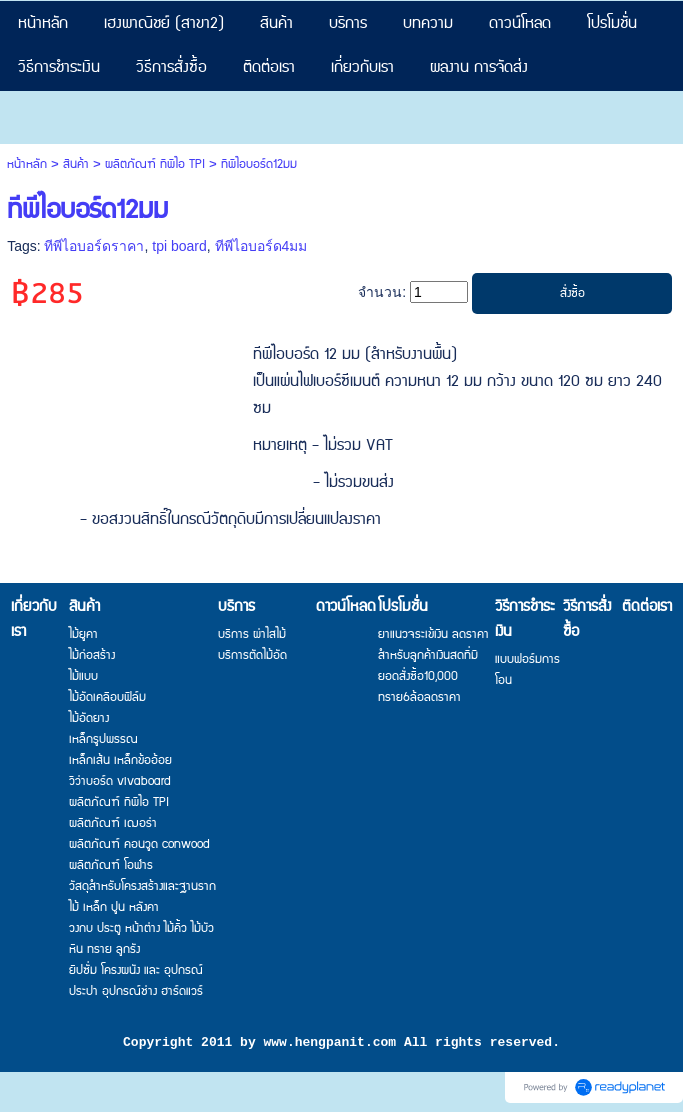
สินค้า (76, 164)
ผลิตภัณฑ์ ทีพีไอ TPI (155, 164)
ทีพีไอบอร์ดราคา (94, 246)
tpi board (179, 246)
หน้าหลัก (27, 164)
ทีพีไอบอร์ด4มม (261, 246)
